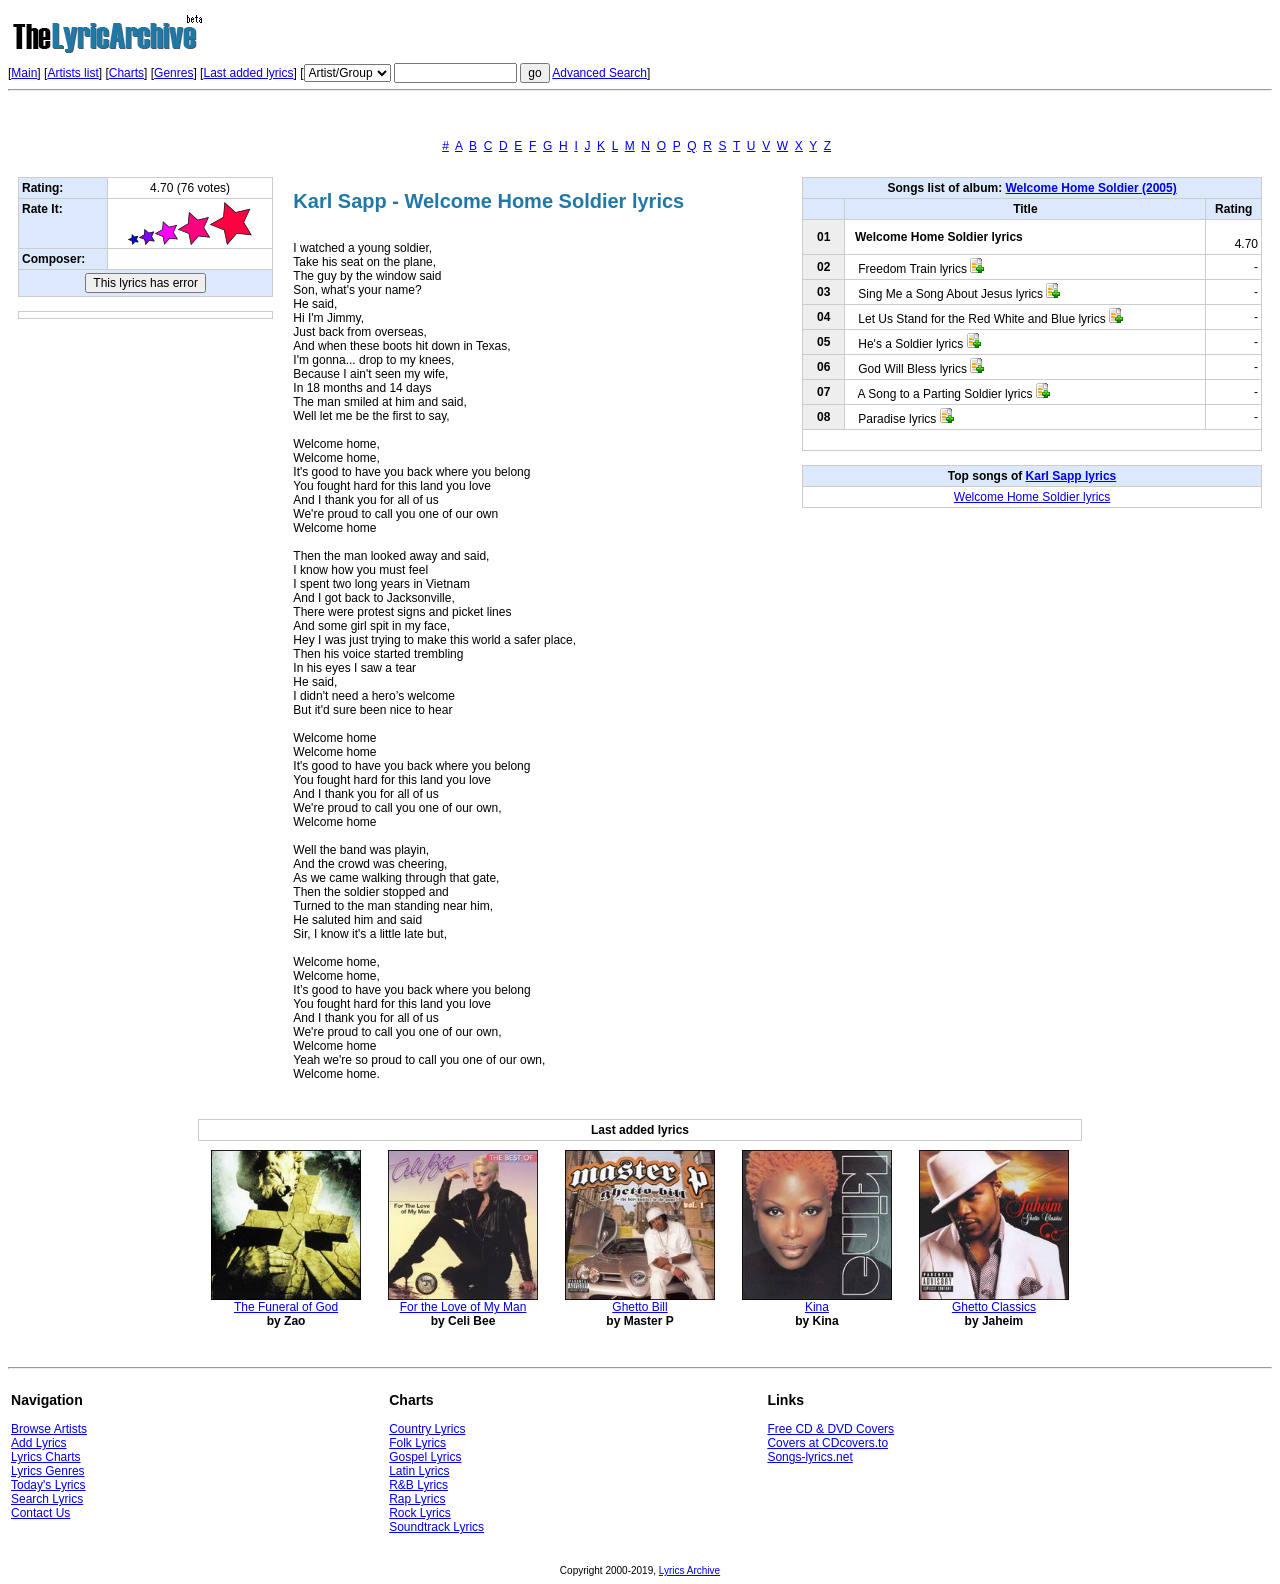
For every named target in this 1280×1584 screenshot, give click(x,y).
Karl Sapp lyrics (1071, 476)
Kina (817, 1307)
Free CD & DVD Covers (830, 1429)
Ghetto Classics (994, 1307)
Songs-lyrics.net (809, 1457)
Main (24, 73)
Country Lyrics (427, 1429)
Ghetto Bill (639, 1307)
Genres (173, 73)
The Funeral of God (286, 1307)
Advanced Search (599, 73)
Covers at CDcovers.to (827, 1443)
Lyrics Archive (689, 1570)
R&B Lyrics (418, 1485)
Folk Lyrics (417, 1443)
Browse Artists (49, 1429)
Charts (126, 73)
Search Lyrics (47, 1499)
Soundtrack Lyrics (436, 1527)
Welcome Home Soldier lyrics (1032, 497)
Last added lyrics (248, 73)
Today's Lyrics (48, 1485)
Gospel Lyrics (425, 1457)
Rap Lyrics (417, 1499)
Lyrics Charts (46, 1457)
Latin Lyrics (419, 1471)
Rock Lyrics (420, 1513)
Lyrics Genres (48, 1471)
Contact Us (40, 1513)
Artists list (72, 73)
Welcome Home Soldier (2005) (1090, 188)
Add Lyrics (39, 1443)
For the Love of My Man (463, 1307)
